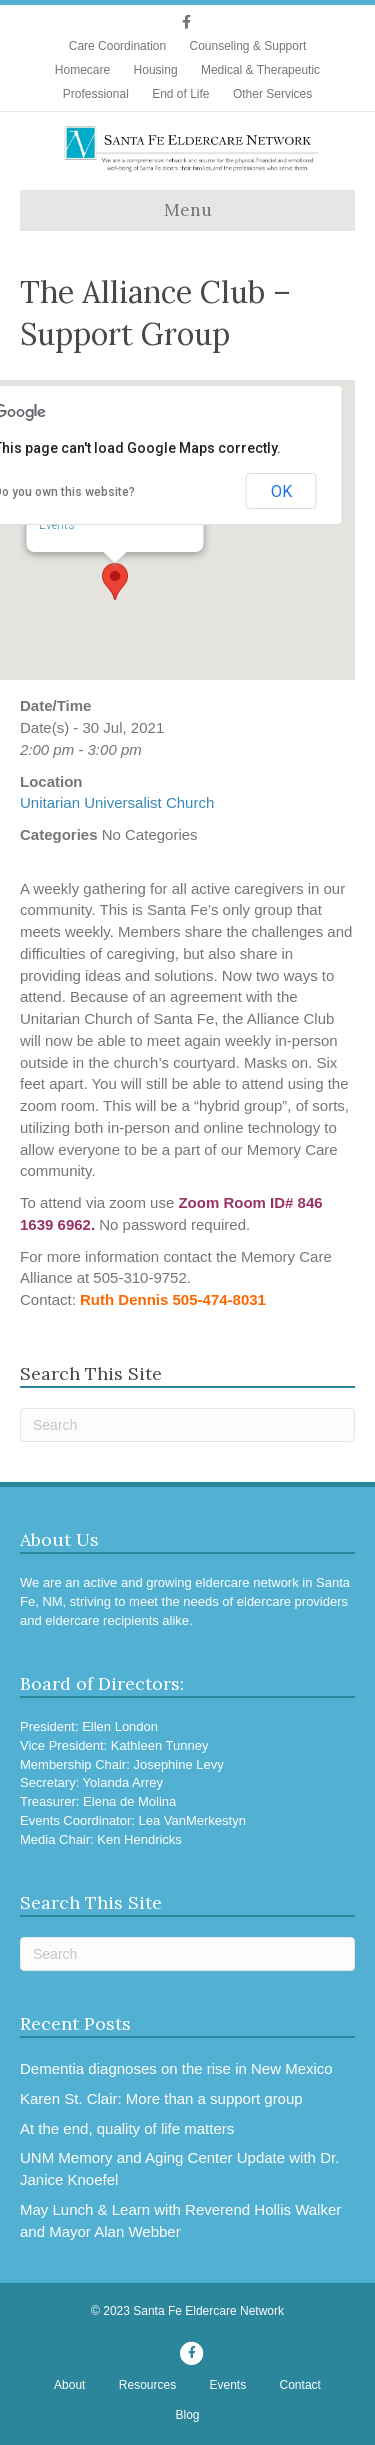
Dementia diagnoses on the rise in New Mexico (176, 2068)
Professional (96, 94)
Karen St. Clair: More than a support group (161, 2098)
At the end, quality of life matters (127, 2128)
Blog (187, 2415)
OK (281, 491)
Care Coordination (117, 46)
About (69, 2385)
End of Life (180, 94)
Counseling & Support (247, 46)
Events (57, 525)
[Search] (187, 1425)
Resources (147, 2385)
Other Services (272, 94)
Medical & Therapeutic (260, 70)
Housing (156, 70)
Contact (300, 2385)
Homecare (82, 70)
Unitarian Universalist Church (117, 802)
